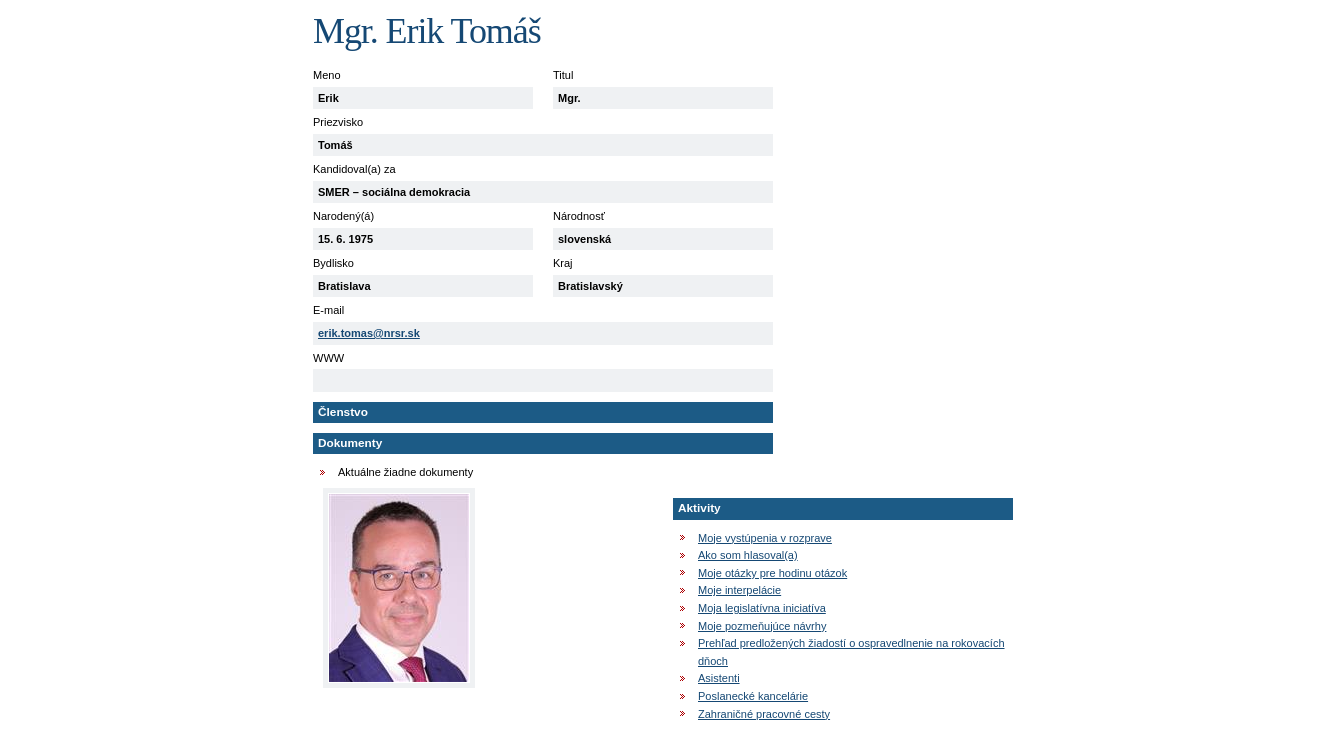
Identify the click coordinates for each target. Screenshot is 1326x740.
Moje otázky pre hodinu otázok (772, 573)
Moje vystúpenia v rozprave (765, 538)
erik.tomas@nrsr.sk (369, 333)
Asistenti (719, 678)
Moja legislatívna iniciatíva (762, 608)
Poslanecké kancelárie (753, 696)
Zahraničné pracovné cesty (764, 714)
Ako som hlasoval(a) (748, 555)
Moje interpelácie (739, 590)
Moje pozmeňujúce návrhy (762, 626)
